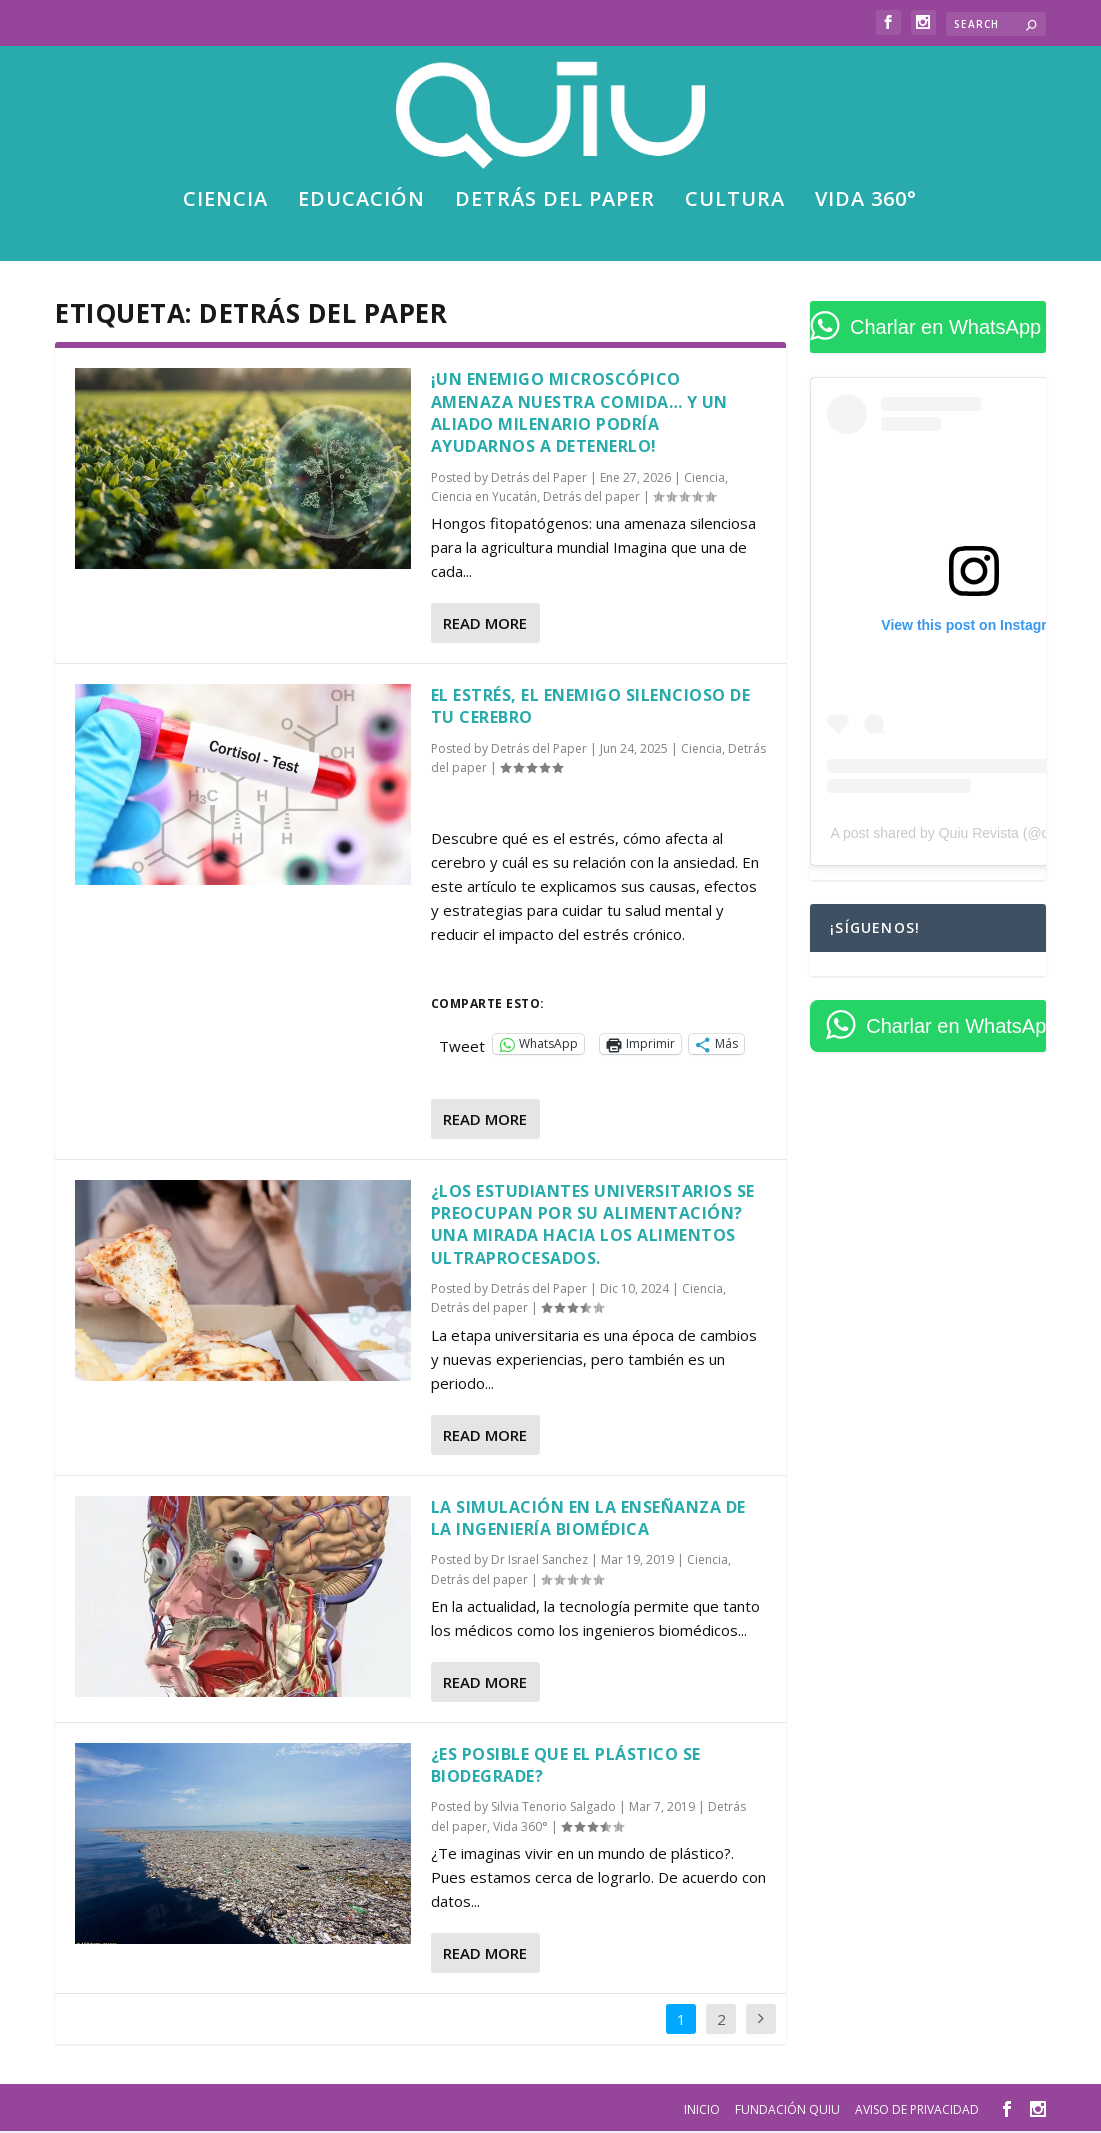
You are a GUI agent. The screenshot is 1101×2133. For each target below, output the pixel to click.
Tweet (462, 1045)
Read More (485, 625)
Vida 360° (866, 203)
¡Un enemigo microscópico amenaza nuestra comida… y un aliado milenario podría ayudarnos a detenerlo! (579, 414)
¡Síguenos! (875, 929)
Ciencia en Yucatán (484, 498)
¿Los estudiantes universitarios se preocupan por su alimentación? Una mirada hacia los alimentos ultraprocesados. (593, 1225)
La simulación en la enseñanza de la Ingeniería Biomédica (588, 1519)
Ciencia (225, 203)
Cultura (735, 203)
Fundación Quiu (787, 2110)
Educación (361, 203)
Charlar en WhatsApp (945, 329)
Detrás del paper (555, 203)
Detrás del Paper (539, 479)
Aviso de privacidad (917, 2110)
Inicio (702, 2110)
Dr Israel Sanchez (539, 1561)
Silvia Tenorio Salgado (553, 1808)
